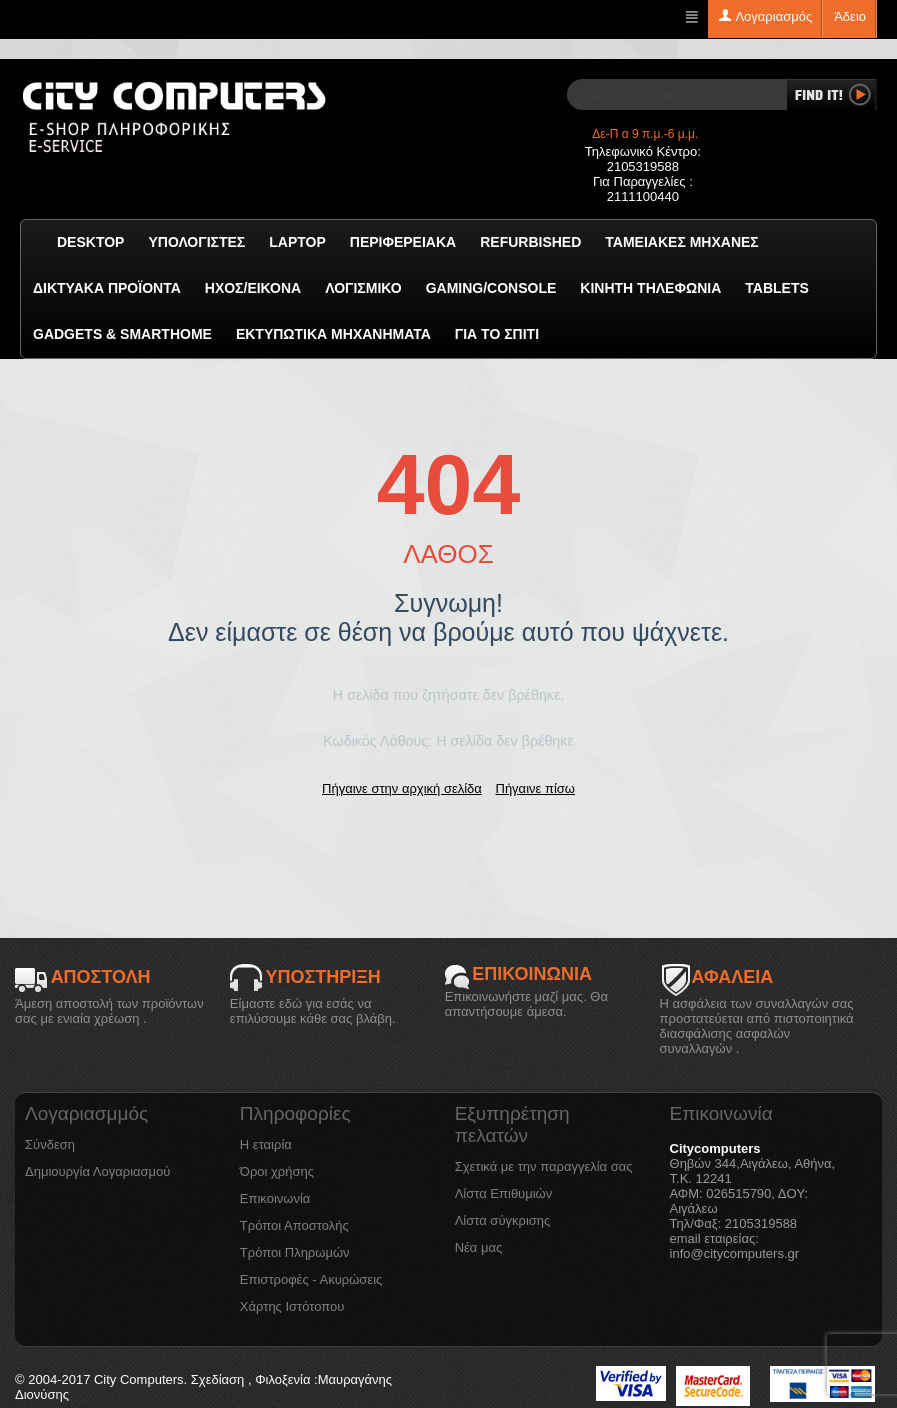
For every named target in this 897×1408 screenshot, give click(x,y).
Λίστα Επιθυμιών (504, 1193)
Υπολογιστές (196, 242)
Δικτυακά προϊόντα (107, 288)
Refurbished (530, 242)
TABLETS (777, 288)
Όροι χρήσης (277, 1171)
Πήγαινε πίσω (535, 788)
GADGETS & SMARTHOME (122, 334)
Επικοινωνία (275, 1198)
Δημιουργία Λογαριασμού (97, 1171)
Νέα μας (479, 1247)
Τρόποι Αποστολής (294, 1225)
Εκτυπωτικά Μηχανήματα (333, 334)
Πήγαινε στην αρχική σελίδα (402, 788)
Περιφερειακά (403, 242)
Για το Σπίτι (497, 334)
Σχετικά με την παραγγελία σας (544, 1166)
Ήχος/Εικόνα (253, 288)
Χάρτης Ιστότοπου (292, 1306)
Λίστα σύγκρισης (503, 1220)
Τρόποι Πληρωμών (295, 1252)
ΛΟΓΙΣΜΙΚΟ (363, 288)
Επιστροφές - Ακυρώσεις (311, 1279)
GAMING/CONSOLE (491, 288)
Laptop (297, 242)
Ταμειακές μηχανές (681, 242)
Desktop (90, 242)
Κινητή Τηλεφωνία (650, 288)
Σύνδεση (50, 1144)
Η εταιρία (266, 1144)
